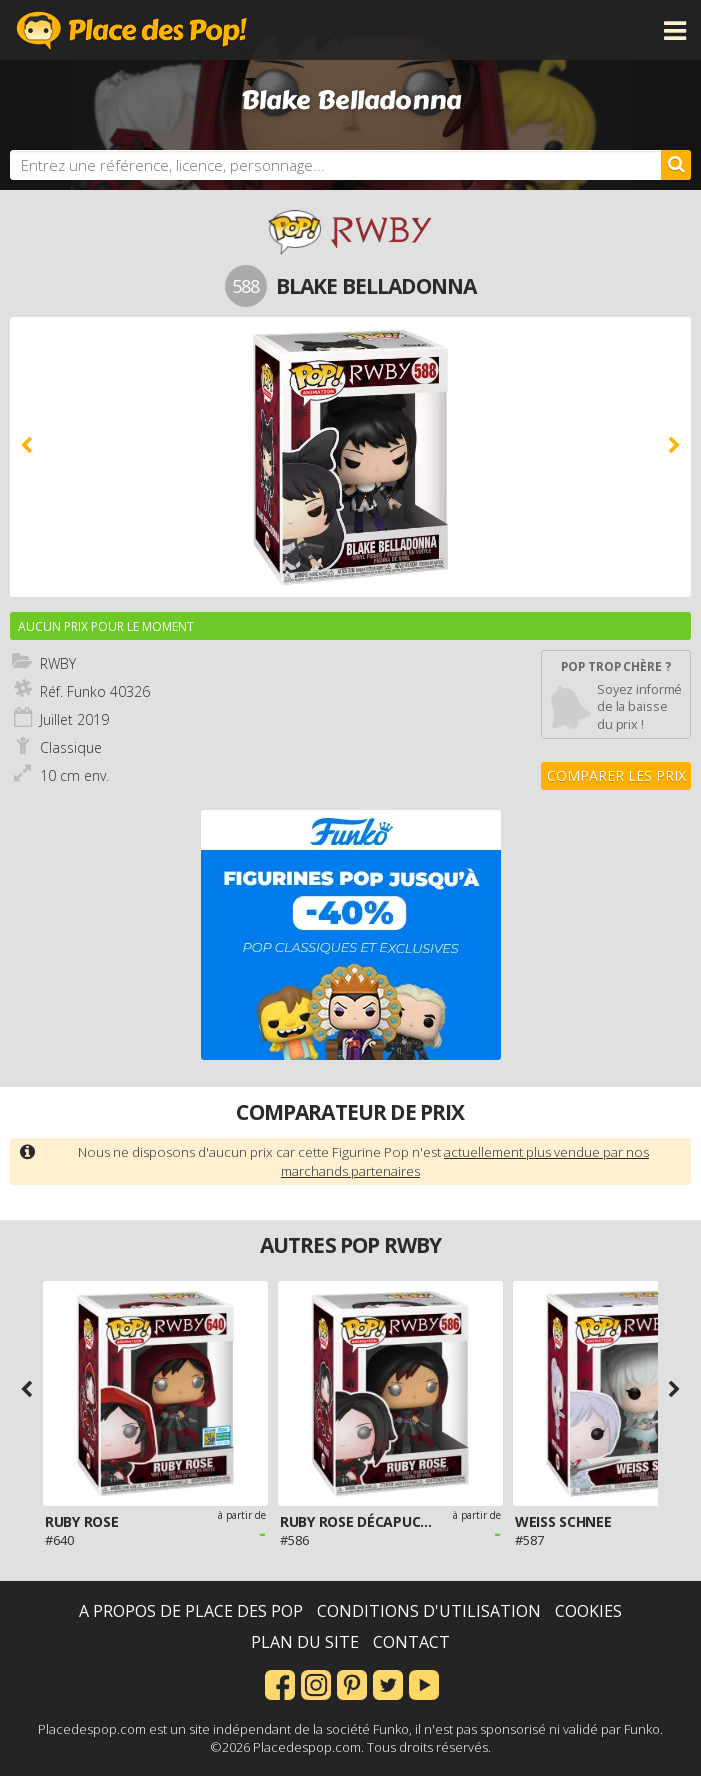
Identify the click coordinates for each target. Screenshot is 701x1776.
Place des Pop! (132, 30)
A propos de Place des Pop (191, 1611)
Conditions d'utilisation (429, 1611)
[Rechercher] (676, 165)
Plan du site (305, 1642)
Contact (411, 1642)
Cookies (588, 1611)
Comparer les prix (616, 775)
